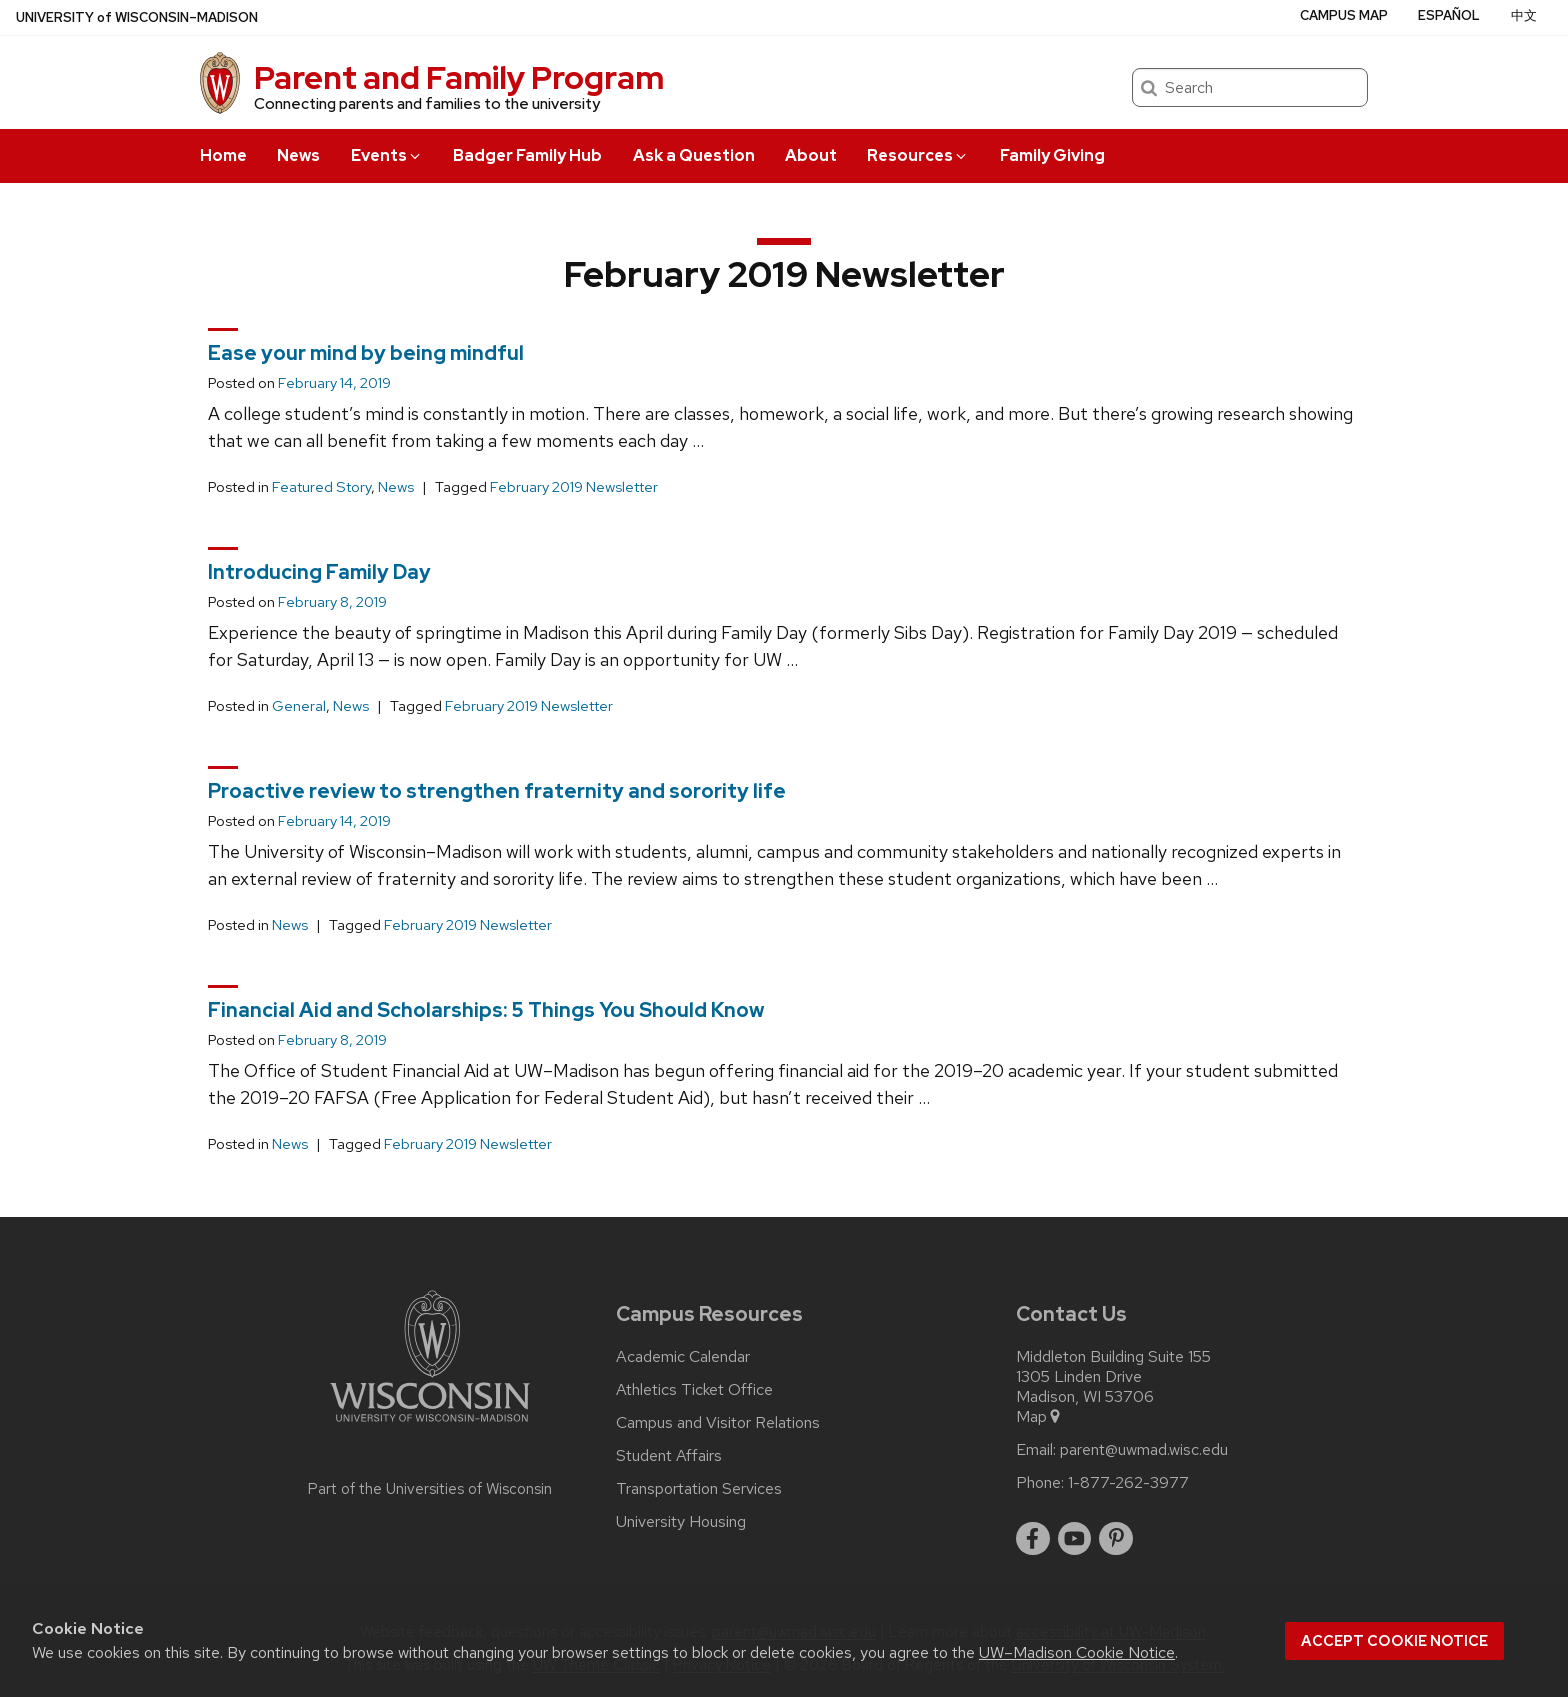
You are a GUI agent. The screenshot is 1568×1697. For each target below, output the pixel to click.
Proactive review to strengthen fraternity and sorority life (497, 791)
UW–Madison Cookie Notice (1077, 1652)
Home (223, 155)
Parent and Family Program (459, 77)
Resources (918, 155)
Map (1039, 1417)
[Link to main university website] (430, 1425)
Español (1449, 15)
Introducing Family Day (319, 572)
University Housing (681, 1522)
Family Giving (1052, 155)
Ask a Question (694, 155)
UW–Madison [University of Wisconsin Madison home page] (137, 17)
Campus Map (1344, 15)
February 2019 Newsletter (574, 487)
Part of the (430, 1489)
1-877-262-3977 (1128, 1483)
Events (387, 155)
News (298, 155)
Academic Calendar (683, 1357)
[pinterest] (1116, 1539)
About (811, 155)
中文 (1524, 15)
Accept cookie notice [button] (1394, 1641)
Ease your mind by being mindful (366, 353)
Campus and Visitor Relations (718, 1423)
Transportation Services (699, 1489)
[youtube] (1075, 1539)
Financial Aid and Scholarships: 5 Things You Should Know (486, 1010)
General (299, 706)
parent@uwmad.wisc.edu (1144, 1450)
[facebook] (1033, 1539)
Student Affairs (669, 1456)
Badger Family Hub (527, 155)
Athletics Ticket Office (694, 1390)
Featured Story (321, 487)
